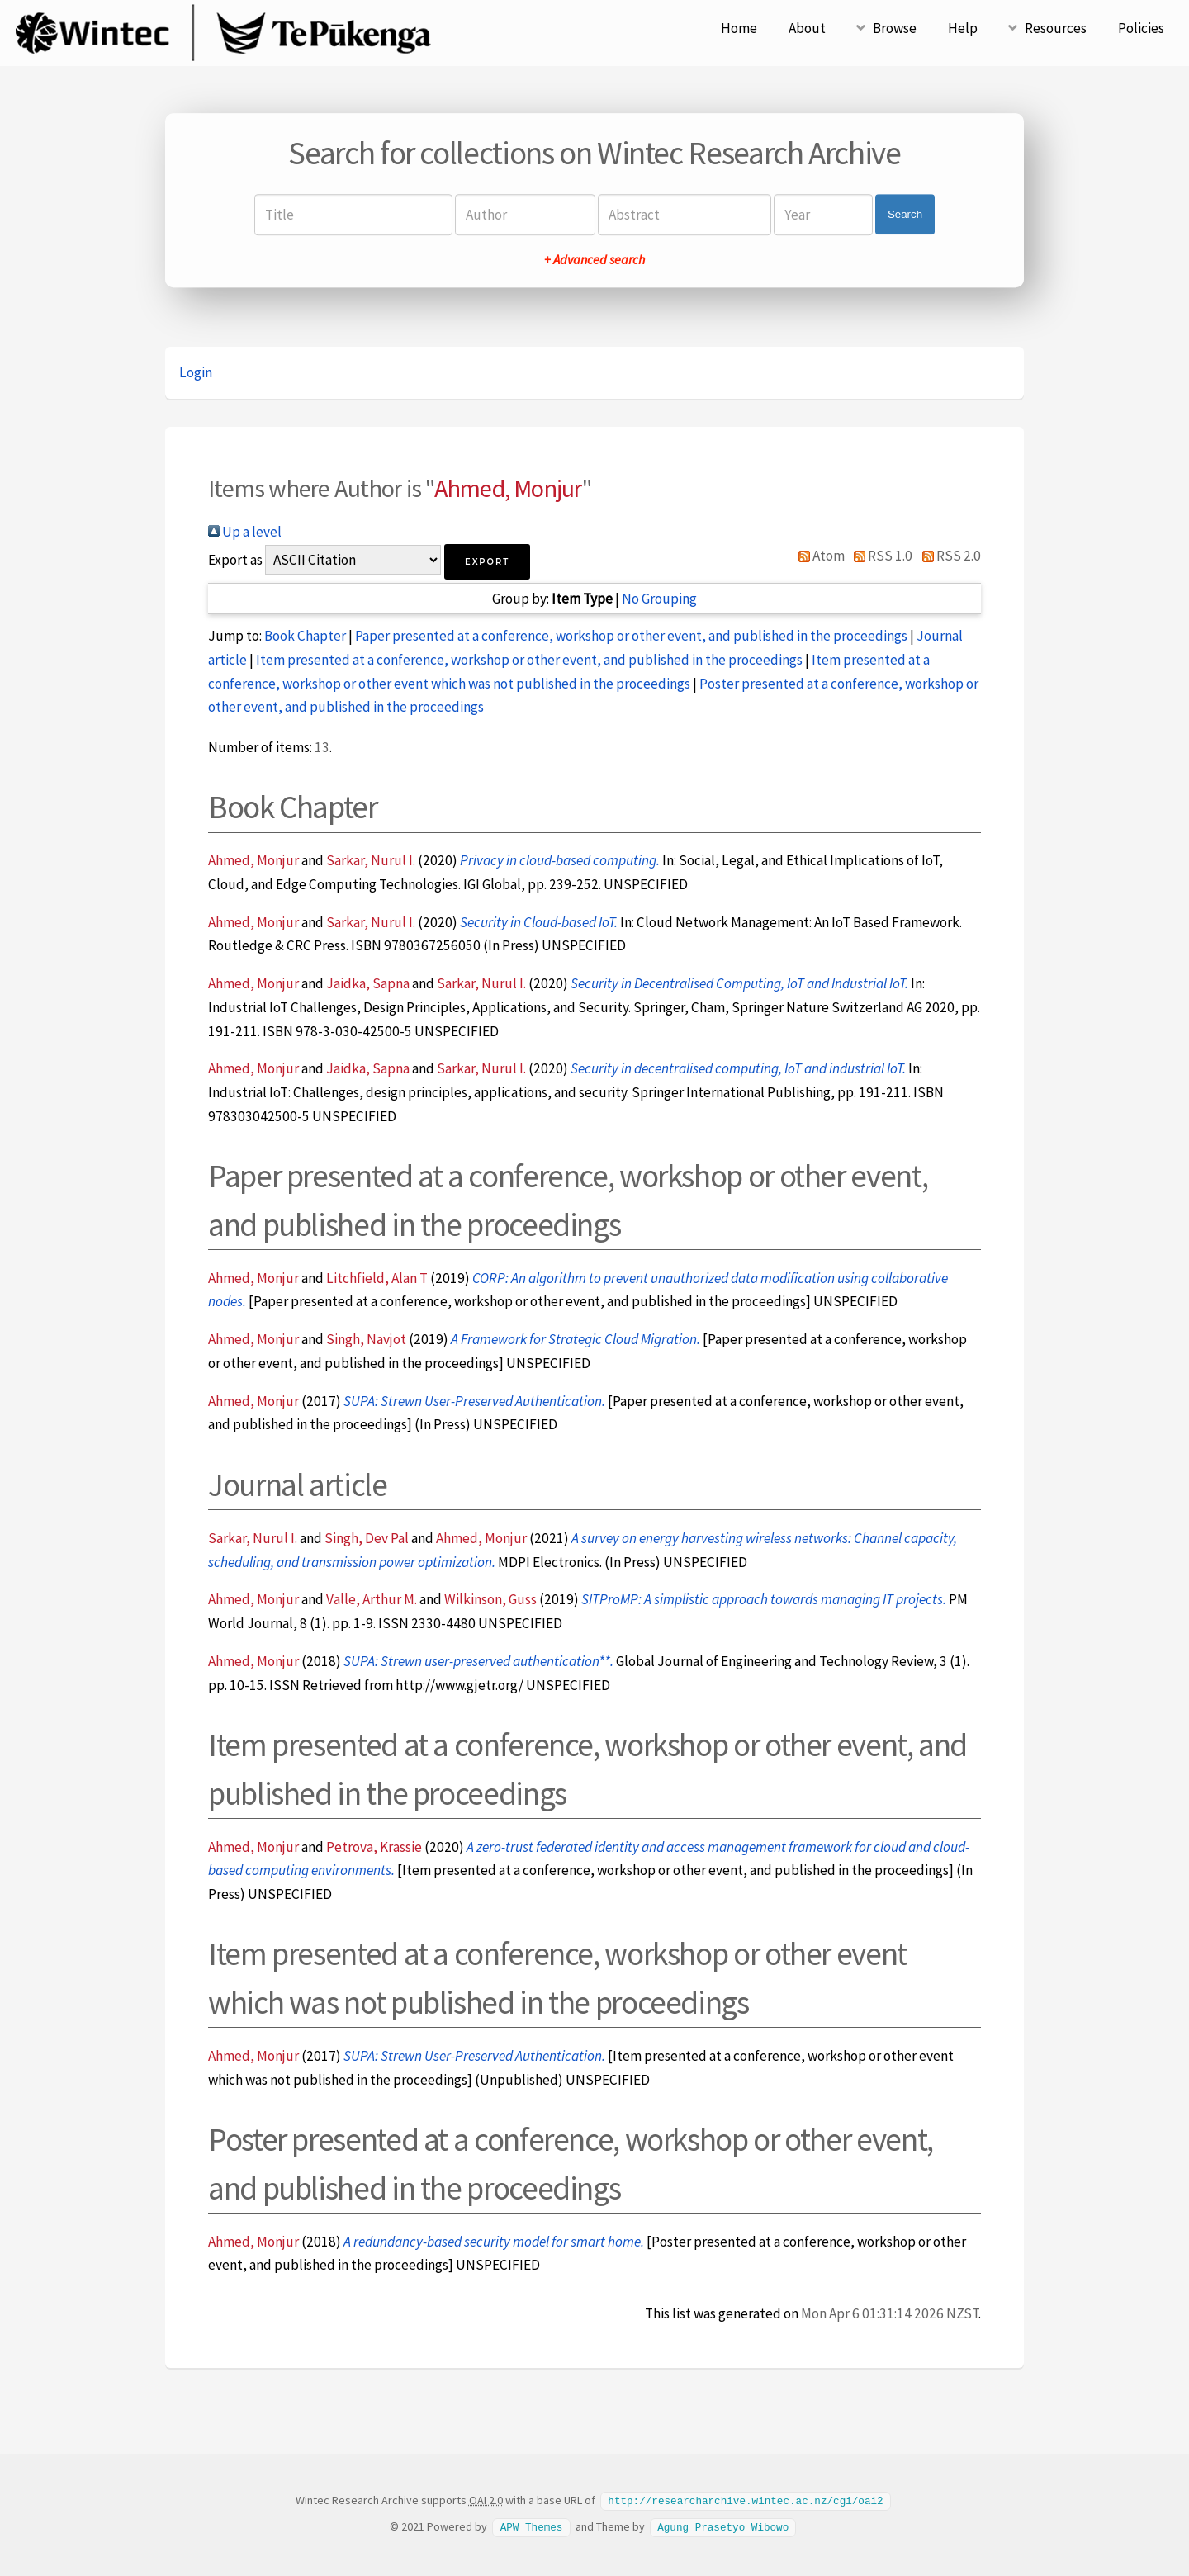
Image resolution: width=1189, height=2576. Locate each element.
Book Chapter (305, 636)
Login (195, 372)
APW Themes (531, 2525)
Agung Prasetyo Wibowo (723, 2525)
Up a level (245, 532)
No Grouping (659, 599)
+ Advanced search (594, 259)
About (807, 28)
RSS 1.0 (880, 556)
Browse (895, 28)
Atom (818, 556)
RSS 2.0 (948, 556)
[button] (487, 562)
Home (739, 28)
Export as (235, 560)
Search (905, 214)
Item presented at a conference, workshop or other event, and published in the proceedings (529, 660)
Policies (1141, 28)
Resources (1056, 28)
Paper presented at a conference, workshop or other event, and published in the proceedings (631, 636)
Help (963, 28)
